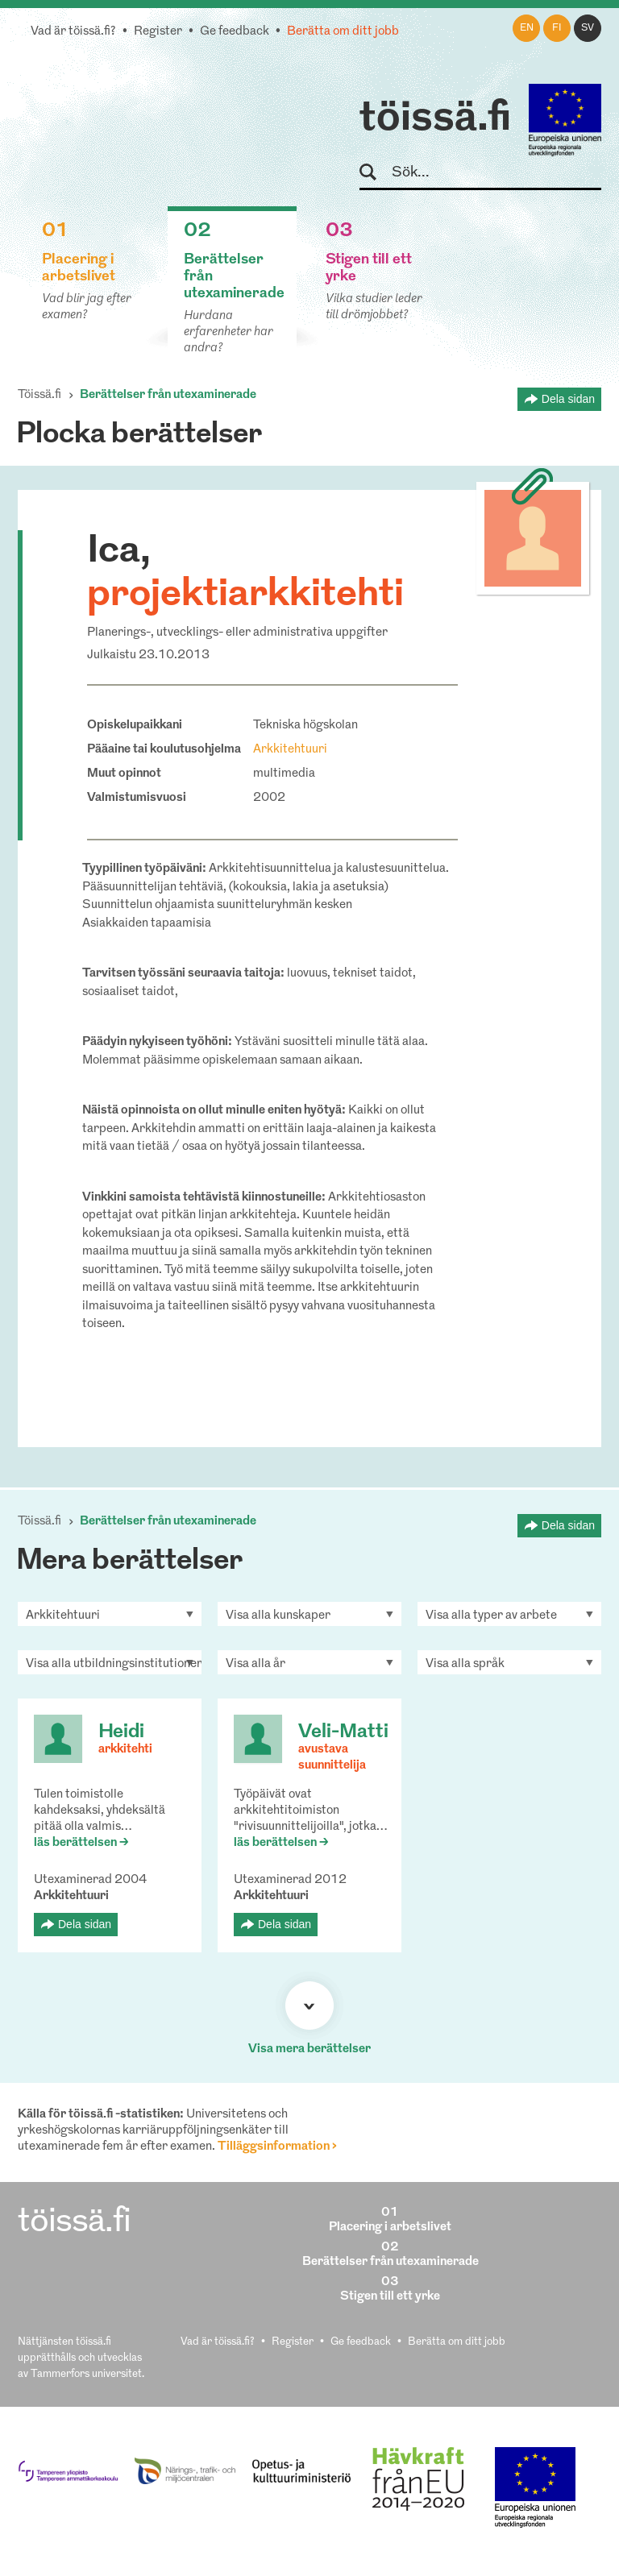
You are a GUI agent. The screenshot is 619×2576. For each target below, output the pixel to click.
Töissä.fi (39, 395)
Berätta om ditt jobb (343, 32)
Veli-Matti (343, 1732)
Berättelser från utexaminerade (168, 395)
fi (557, 28)
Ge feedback (234, 32)
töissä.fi (435, 119)
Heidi (121, 1732)
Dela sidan (568, 398)
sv (587, 28)
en (527, 28)
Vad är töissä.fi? (73, 32)
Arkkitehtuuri (290, 750)
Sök (375, 172)
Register (158, 32)
